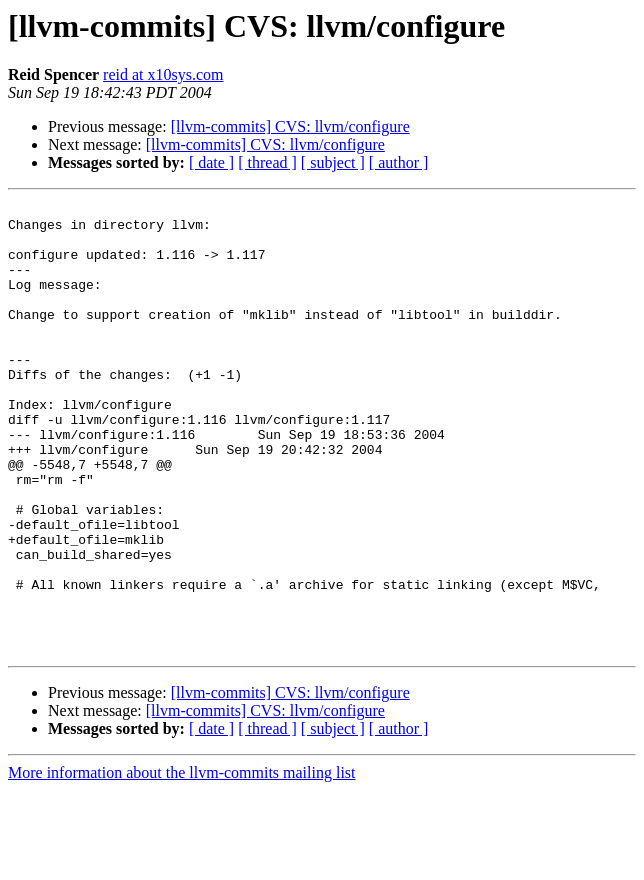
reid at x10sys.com (163, 74)
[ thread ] (267, 162)
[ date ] (211, 162)
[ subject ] (333, 162)
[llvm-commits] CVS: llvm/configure (290, 126)
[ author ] (399, 162)
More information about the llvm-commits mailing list (182, 862)
